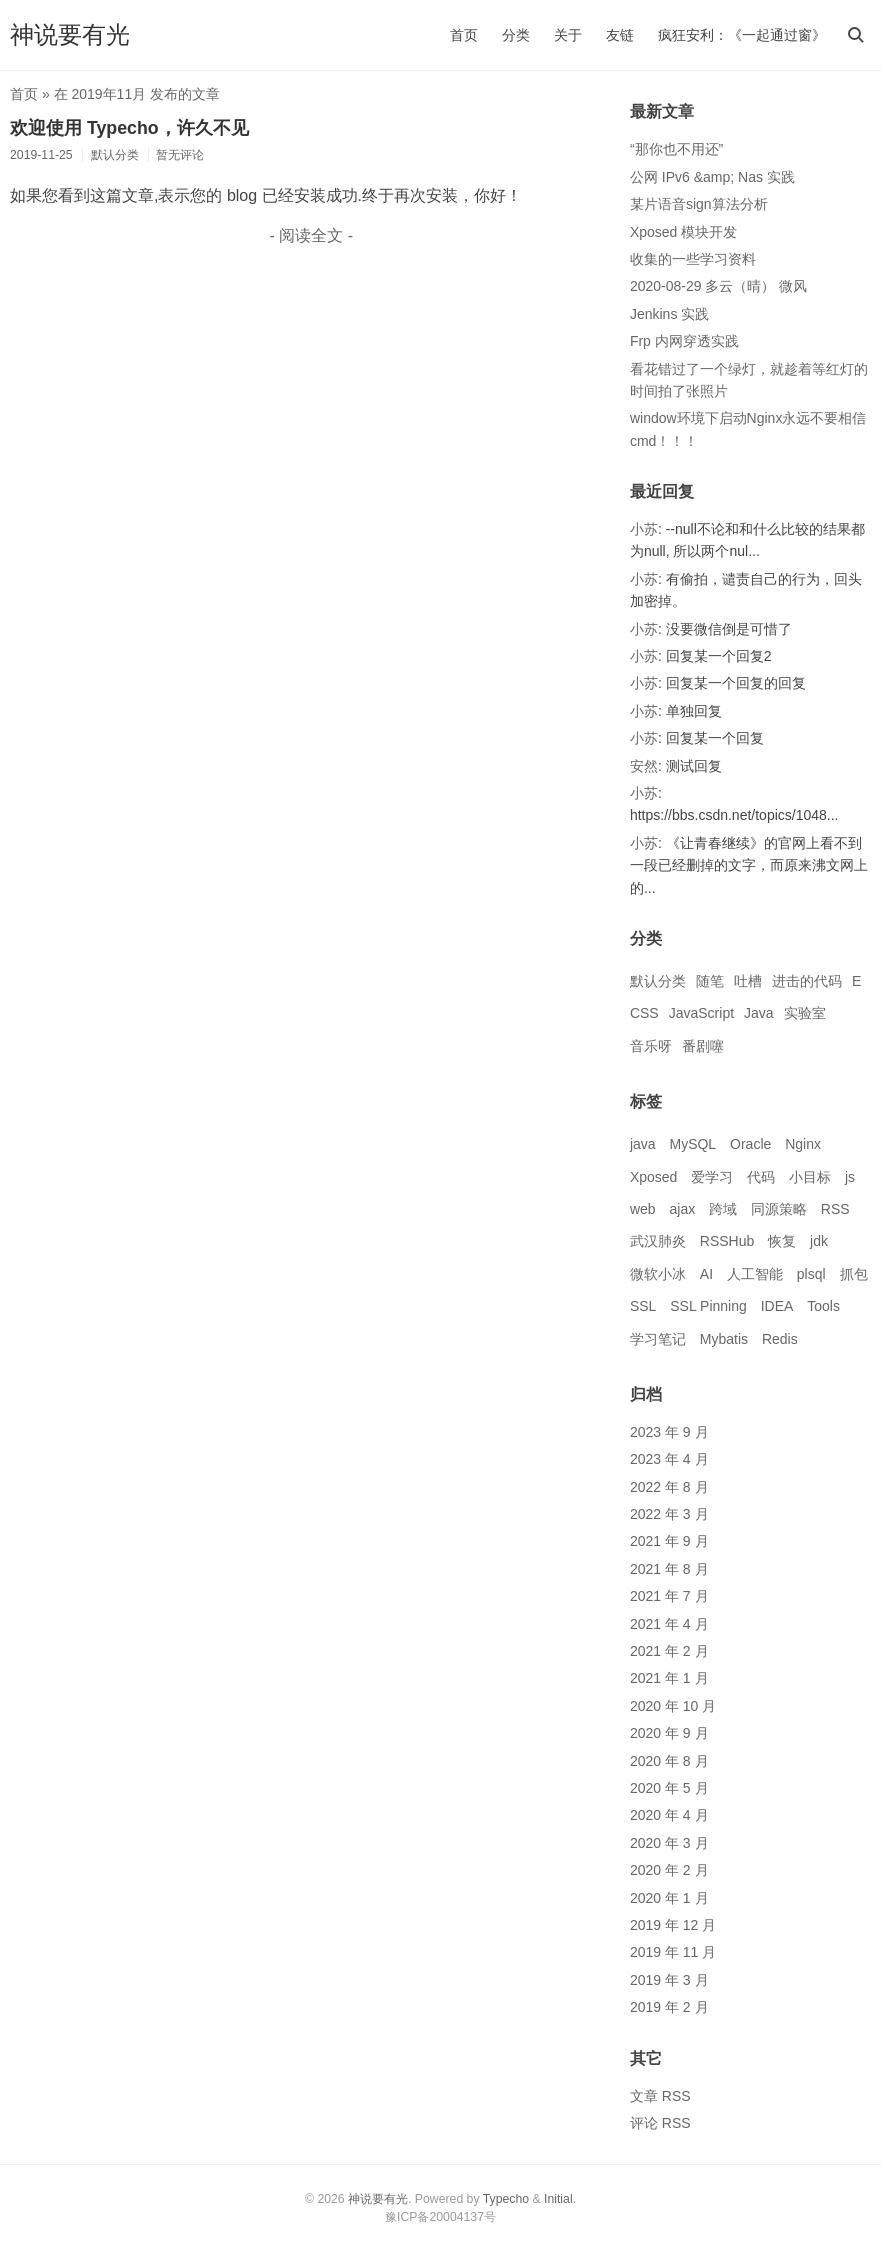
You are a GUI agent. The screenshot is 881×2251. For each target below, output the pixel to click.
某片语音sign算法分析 (699, 204)
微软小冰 (658, 1274)
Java (759, 1013)
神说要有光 (70, 34)
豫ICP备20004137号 (440, 2217)
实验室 (805, 1013)
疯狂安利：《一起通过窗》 (742, 35)
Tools (823, 1306)
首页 (464, 35)
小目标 (810, 1177)
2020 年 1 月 (669, 1898)
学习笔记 (658, 1339)
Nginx (803, 1144)
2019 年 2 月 (669, 2007)
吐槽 (748, 981)
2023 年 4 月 (669, 1459)
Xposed (653, 1177)
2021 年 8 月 (669, 1569)
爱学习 (712, 1177)
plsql (811, 1274)
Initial (558, 2199)
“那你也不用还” (676, 149)
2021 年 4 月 (669, 1624)
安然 (644, 766)
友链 (620, 35)
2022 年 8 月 (669, 1487)
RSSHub (727, 1241)
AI (706, 1274)
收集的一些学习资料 (693, 259)
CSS (644, 1013)
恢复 (782, 1241)
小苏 (644, 529)
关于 (568, 35)
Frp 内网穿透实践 (684, 341)
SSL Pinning (708, 1306)
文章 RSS (660, 2096)
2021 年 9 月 (669, 1541)
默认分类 (658, 981)
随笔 (710, 981)
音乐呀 (651, 1046)
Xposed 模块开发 (683, 232)
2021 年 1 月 (669, 1678)
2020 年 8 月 (669, 1761)
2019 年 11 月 (673, 1952)
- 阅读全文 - (312, 235)
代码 (761, 1177)
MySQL (692, 1144)
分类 (516, 35)
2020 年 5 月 (669, 1788)
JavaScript (701, 1013)
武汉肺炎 (658, 1241)
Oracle (750, 1144)
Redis (780, 1339)
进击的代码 (807, 981)
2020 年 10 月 (673, 1706)
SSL (643, 1306)
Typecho (506, 2199)
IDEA (777, 1306)
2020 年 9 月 (669, 1733)
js (850, 1177)
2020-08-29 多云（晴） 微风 (718, 286)
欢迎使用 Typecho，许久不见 (129, 128)
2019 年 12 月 (673, 1925)
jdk (819, 1241)
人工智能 (755, 1274)
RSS (835, 1209)
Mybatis (724, 1339)
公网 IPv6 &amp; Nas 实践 (712, 177)
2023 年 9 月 (669, 1432)
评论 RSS (660, 2123)
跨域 (723, 1209)
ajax (682, 1209)
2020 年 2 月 (669, 1870)
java (643, 1144)
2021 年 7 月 (669, 1596)
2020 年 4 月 (669, 1815)
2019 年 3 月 (669, 1980)
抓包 (854, 1274)
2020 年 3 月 (669, 1843)
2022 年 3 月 (669, 1514)
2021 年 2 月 (669, 1651)
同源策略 (779, 1209)
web (643, 1209)
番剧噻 (703, 1046)
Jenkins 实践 (669, 314)
